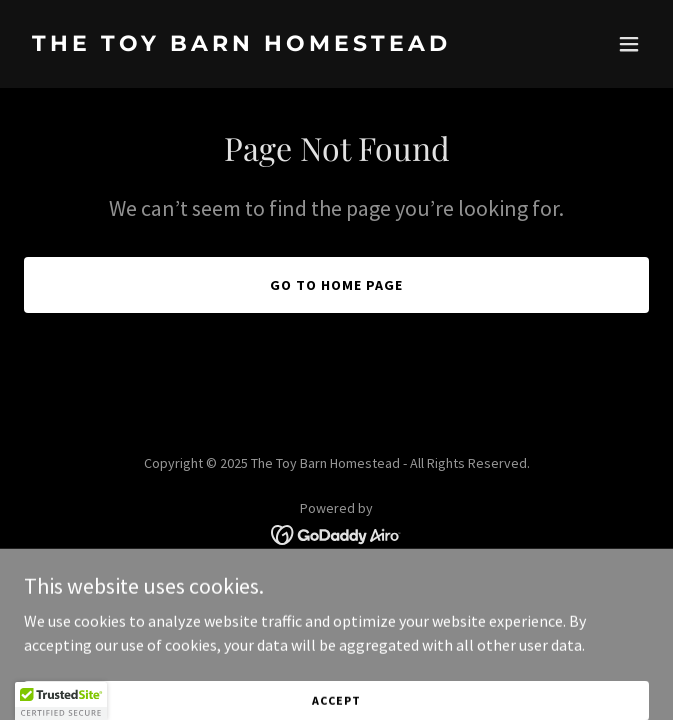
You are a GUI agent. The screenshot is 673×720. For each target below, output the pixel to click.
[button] (629, 44)
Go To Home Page (336, 285)
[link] (243, 45)
